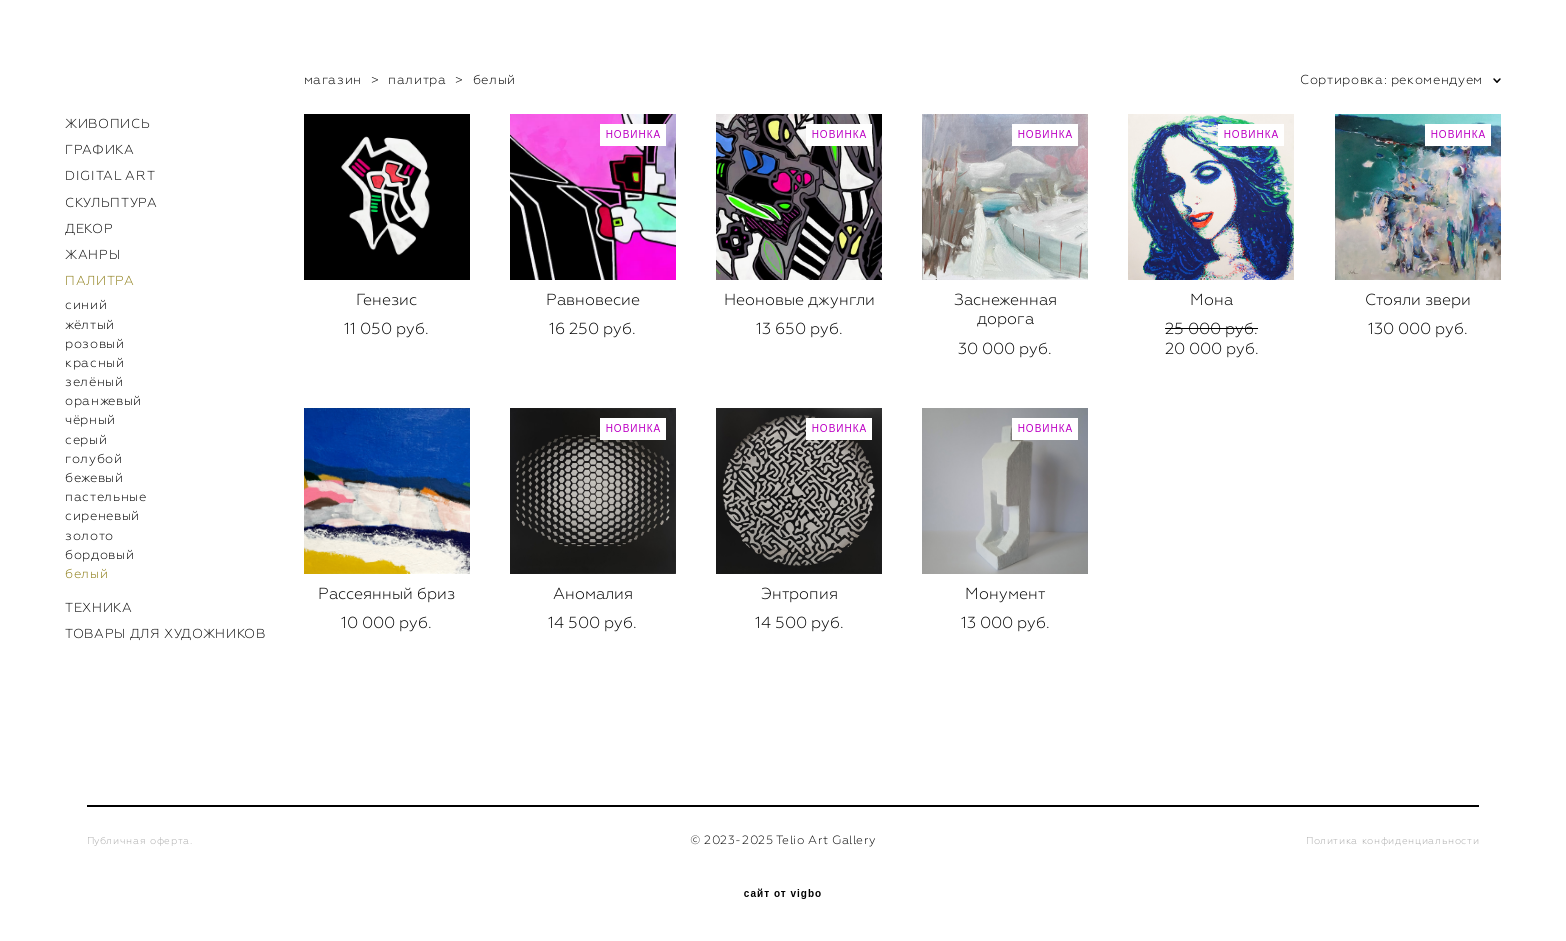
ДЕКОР (89, 228)
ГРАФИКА (100, 149)
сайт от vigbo (783, 894)
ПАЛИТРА (100, 280)
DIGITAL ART (110, 175)
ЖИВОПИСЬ (107, 123)
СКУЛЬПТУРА (111, 202)
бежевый (94, 477)
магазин (333, 79)
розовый (95, 343)
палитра (417, 79)
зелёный (94, 381)
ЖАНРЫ (92, 254)
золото (89, 535)
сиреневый (102, 515)
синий (86, 304)
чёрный (90, 419)
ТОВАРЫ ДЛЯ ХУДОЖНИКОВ (165, 633)
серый (86, 439)
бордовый (99, 554)
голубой (94, 458)
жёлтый (90, 324)
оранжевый (103, 400)
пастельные (106, 496)
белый (86, 573)
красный (95, 362)
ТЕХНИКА (99, 607)
